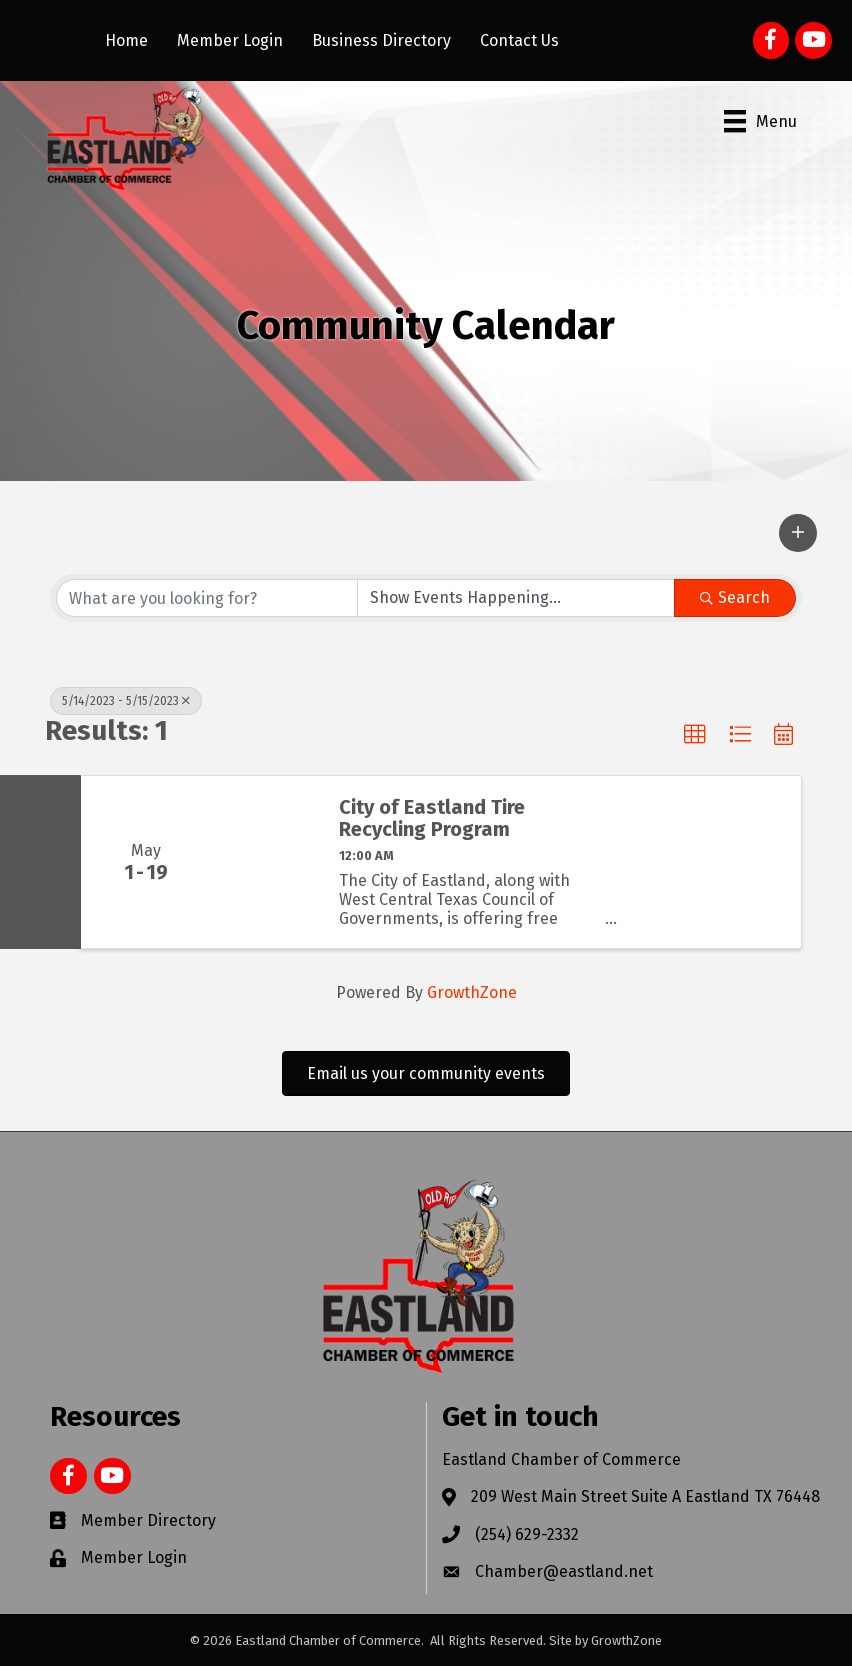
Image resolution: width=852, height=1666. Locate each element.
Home (126, 40)
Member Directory (148, 1520)
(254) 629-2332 (527, 1534)
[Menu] (760, 121)
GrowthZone (472, 992)
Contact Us (519, 40)
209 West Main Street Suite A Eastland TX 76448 (645, 1496)
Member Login (230, 40)
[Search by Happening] (516, 598)
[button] (798, 533)
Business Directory (381, 40)
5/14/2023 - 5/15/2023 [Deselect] (126, 701)
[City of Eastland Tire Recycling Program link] (265, 862)
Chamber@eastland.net (564, 1571)
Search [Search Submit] (735, 597)
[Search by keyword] (207, 598)
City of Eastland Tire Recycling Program (432, 818)
